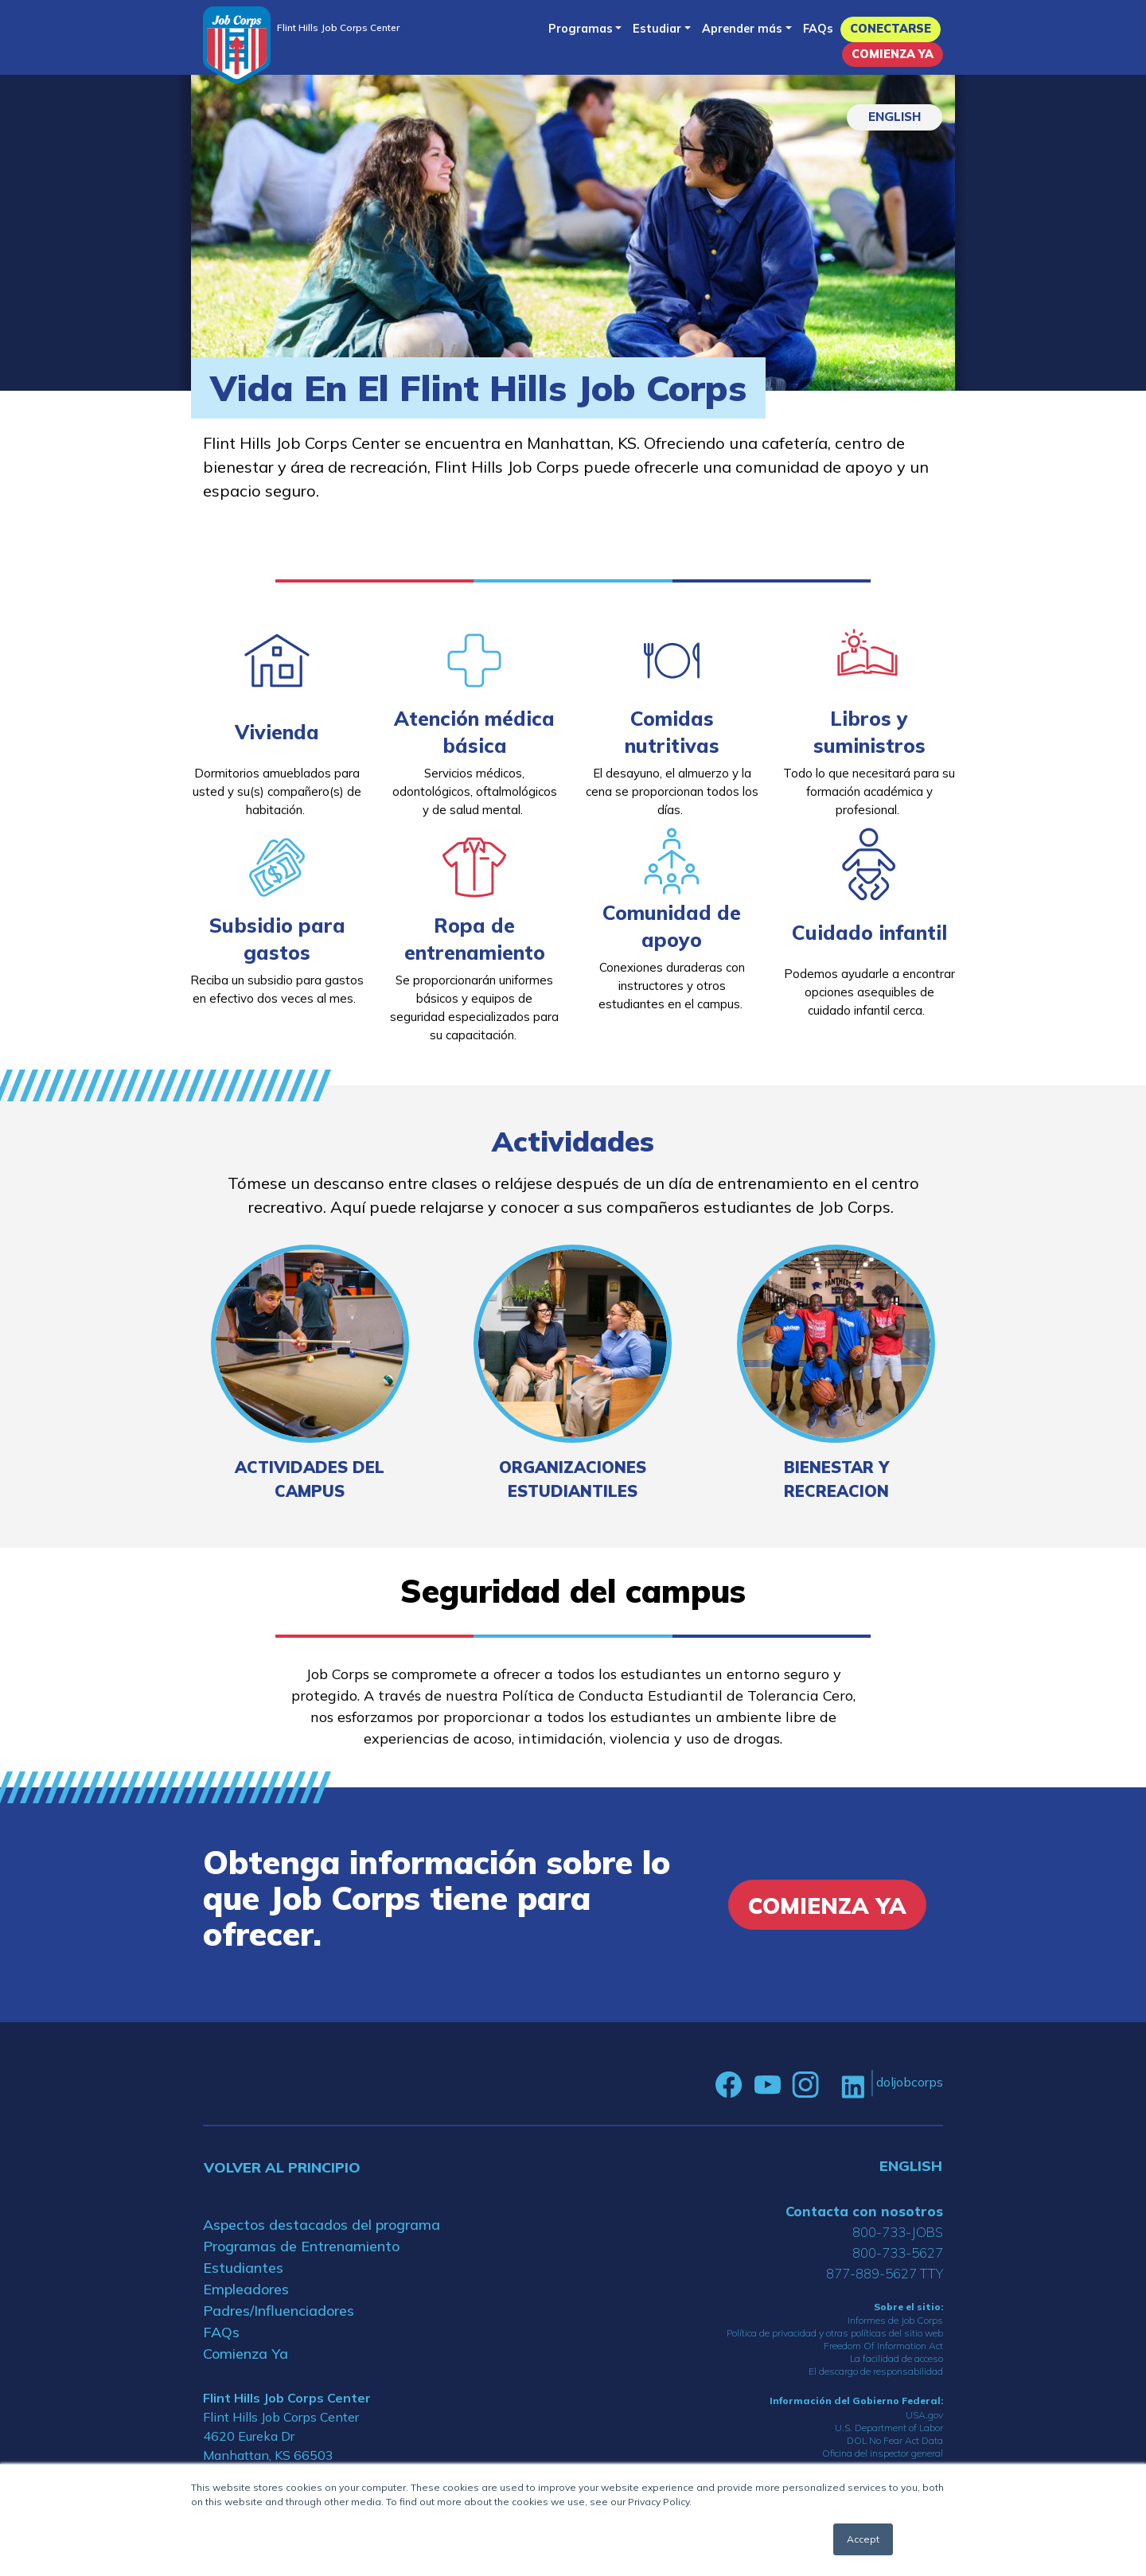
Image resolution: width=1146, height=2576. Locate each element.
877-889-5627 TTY (884, 2273)
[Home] (237, 45)
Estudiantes (243, 2267)
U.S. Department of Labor (889, 2428)
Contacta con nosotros (864, 2211)
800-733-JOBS (897, 2231)
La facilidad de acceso (896, 2358)
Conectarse (890, 28)
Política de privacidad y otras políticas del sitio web (835, 2333)
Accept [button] (863, 2539)
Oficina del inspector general (882, 2453)
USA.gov (924, 2415)
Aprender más (742, 28)
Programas (580, 28)
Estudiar (657, 28)
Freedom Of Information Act (883, 2346)
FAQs (818, 28)
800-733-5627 (897, 2252)
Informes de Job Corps (895, 2320)
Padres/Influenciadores (278, 2310)
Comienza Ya (893, 54)
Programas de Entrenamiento (301, 2246)
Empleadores (246, 2289)
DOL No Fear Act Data (895, 2440)
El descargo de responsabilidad (876, 2371)
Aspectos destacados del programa (321, 2225)
